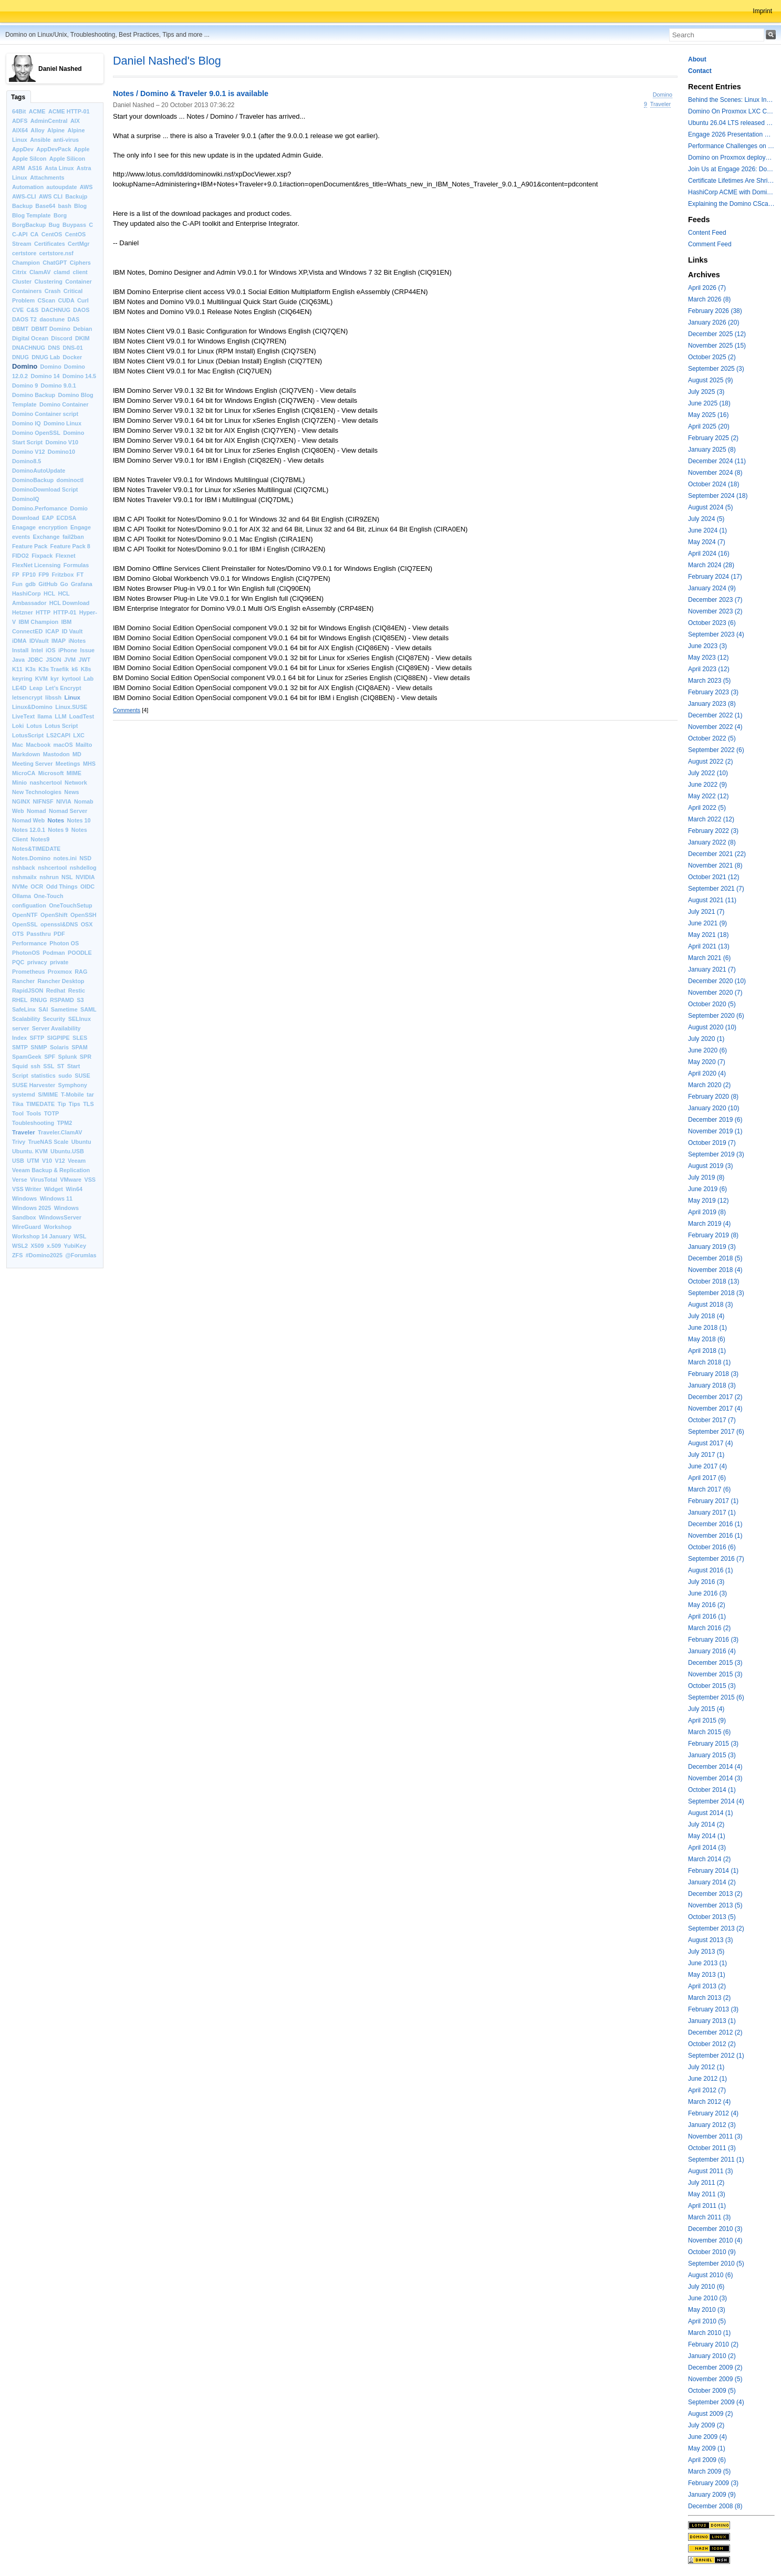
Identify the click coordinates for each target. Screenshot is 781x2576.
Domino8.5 (26, 461)
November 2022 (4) (715, 727)
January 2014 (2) (712, 1882)
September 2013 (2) (716, 1928)
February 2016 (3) (713, 1639)
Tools (33, 1113)
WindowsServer (60, 1217)
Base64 (45, 206)
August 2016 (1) (710, 1570)
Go (64, 584)
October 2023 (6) (712, 623)
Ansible (40, 140)
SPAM (79, 1047)
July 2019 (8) (706, 1177)
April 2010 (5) (707, 2321)
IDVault (39, 641)
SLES (79, 1038)
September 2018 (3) (716, 1293)
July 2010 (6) (706, 2286)
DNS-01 (72, 348)
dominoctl (70, 480)
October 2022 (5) (712, 738)
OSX (87, 924)
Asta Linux (59, 168)
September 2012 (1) (716, 2055)
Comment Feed (710, 244)
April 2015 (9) (707, 1720)
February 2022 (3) (713, 831)
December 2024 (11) (717, 461)
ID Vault (72, 631)
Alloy (37, 130)
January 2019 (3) (712, 1246)
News (71, 792)
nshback (23, 867)
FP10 (29, 574)
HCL (49, 593)
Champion (26, 262)
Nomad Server (68, 811)
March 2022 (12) (711, 819)
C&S (33, 310)
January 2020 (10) (713, 1108)
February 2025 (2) (713, 438)
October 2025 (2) (712, 357)
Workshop (57, 1227)
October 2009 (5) (712, 2390)
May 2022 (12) (708, 796)
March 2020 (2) (709, 1085)
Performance (29, 943)
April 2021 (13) (709, 946)
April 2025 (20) (709, 426)
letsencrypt (27, 697)
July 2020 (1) (706, 1038)
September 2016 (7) (716, 1558)
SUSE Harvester (33, 1085)
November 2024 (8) (715, 472)
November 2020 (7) (715, 992)
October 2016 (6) (712, 1547)
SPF (49, 1057)
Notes (56, 820)
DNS (54, 348)
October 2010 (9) (712, 2252)
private (59, 962)
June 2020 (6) (707, 1050)
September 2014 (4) (716, 1801)
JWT (84, 659)
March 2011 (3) (709, 2217)
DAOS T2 (24, 319)
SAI (43, 1009)
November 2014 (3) (715, 1778)
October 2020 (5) (712, 1004)
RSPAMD (62, 1000)
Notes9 (39, 839)
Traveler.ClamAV (60, 1132)
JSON (53, 659)
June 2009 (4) (707, 2437)
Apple (82, 149)
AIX (75, 121)
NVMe (20, 886)
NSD (85, 858)
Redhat (56, 990)
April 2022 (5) (707, 807)
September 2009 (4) (716, 2402)
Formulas (76, 565)
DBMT (20, 329)
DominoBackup (33, 480)
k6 (74, 669)
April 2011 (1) (707, 2205)
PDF (59, 934)
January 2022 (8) (712, 842)
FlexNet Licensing (36, 565)
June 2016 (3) (707, 1593)
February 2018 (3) (713, 1374)
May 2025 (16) (708, 415)
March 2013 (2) (709, 1997)
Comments (126, 710)
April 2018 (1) (707, 1350)
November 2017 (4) (715, 1408)
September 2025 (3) (716, 368)
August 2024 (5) (710, 507)
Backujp (76, 196)
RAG (81, 971)
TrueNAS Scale (48, 1142)
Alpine (56, 130)
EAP (48, 518)
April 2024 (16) (709, 553)
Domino (24, 366)
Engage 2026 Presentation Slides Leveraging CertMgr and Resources (731, 134)
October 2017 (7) (712, 1420)
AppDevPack (53, 149)
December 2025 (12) (717, 334)
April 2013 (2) (707, 1986)
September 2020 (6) (716, 1015)
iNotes (77, 641)
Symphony (72, 1085)
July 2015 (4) (706, 1709)
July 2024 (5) (706, 519)
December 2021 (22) (717, 854)
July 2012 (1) (706, 2067)
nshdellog (83, 867)
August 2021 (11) (712, 900)
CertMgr (78, 244)
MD (76, 754)
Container (78, 281)
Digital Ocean (30, 338)
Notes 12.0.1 (28, 830)
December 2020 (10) (717, 981)
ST (61, 1066)
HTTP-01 (65, 612)
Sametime (64, 1009)
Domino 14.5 (79, 376)
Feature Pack (29, 546)
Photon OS (64, 943)
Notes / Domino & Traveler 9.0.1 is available (190, 94)
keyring (22, 678)
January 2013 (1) (712, 2021)
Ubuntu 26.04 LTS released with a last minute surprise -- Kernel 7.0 (731, 123)
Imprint (762, 11)
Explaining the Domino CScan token (731, 203)
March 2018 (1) (709, 1362)
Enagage (24, 527)
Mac (17, 745)
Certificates (49, 244)
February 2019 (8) (713, 1235)
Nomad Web (28, 820)
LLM (60, 716)
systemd (23, 1094)
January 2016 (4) (712, 1651)
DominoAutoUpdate (38, 470)
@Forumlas (80, 1255)
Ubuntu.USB (67, 1151)
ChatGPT (55, 262)
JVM (70, 659)
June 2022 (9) (707, 784)
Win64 (74, 1189)
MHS (89, 763)
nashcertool (46, 782)
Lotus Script (61, 726)
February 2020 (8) (713, 1096)
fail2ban (73, 537)
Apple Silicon (67, 158)
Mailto (84, 745)
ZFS (17, 1255)
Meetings (68, 763)
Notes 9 (58, 830)
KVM (41, 678)
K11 (17, 669)
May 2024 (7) (706, 542)
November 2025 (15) (717, 345)
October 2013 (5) (712, 1917)
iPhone (67, 650)
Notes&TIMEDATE (36, 849)
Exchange (46, 537)
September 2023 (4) (716, 634)
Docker (72, 357)
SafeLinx (24, 1009)
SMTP (20, 1047)
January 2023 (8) (712, 703)
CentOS (52, 234)
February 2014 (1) (713, 1870)
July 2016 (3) (706, 1582)
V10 (47, 1160)
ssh (35, 1066)
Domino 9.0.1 (58, 385)
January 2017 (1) (712, 1512)
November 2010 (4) (715, 2240)
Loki (18, 726)
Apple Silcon (29, 158)
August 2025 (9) (710, 380)
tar (90, 1094)
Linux (72, 697)
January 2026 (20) (713, 322)
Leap (36, 688)
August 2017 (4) (710, 1443)
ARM (18, 168)
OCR (36, 886)
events (21, 537)
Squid (20, 1066)
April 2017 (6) (707, 1478)
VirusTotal (43, 1179)
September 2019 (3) (716, 1154)
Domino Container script (45, 414)
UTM (33, 1160)
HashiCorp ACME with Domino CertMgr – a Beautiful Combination (731, 192)
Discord (61, 338)
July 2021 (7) (706, 911)
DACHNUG (55, 310)
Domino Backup (33, 395)
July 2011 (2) (706, 2182)
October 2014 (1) (712, 1789)
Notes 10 (79, 820)
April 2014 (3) (707, 1847)
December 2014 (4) (715, 1766)
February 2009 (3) (713, 2483)
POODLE (80, 953)
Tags (18, 97)
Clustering (49, 281)
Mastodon (56, 754)
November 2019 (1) (715, 1131)
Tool (18, 1113)
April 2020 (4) (707, 1073)
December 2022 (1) (715, 715)
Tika (17, 1104)
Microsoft (51, 773)
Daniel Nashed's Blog (167, 60)
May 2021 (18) (708, 934)
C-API (19, 234)
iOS (51, 650)
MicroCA (23, 773)
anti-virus (66, 140)
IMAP (58, 641)
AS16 (35, 168)
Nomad (36, 811)
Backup (22, 206)
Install (20, 650)
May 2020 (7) (706, 1062)
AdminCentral (49, 121)
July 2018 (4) (706, 1316)
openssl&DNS (59, 924)
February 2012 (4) (713, 2113)
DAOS (81, 310)
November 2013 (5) (715, 1905)
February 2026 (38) (715, 311)
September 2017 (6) (716, 1431)
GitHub (47, 584)
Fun (17, 584)
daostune (52, 319)
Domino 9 (25, 385)
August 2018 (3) (710, 1304)
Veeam (77, 1160)
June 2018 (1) (707, 1327)
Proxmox (60, 971)
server (20, 1028)
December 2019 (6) (715, 1119)
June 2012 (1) (707, 2078)
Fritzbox (62, 574)
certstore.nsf (56, 253)
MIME (74, 773)
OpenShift (54, 915)
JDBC (35, 659)
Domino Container (64, 404)
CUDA (66, 300)
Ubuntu (81, 1142)
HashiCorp (26, 593)
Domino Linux (62, 423)
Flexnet (66, 555)
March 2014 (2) (709, 1859)
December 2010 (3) (715, 2229)
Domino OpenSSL (36, 433)
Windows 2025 (31, 1208)
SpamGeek (26, 1057)
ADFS (19, 121)
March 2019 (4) (709, 1223)
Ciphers (80, 262)
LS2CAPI (58, 735)
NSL (67, 877)
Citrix (19, 272)
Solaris (59, 1047)
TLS (88, 1104)
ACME (37, 111)
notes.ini (65, 858)
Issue (87, 650)
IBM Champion (39, 622)
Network (76, 782)
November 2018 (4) (715, 1270)
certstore (24, 253)
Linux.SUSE (71, 707)
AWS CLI (51, 196)
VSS (90, 1179)
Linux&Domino (32, 707)
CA (34, 234)
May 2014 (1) (706, 1836)
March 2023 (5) (709, 680)
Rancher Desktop (61, 981)
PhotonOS (26, 953)
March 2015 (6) (709, 1732)
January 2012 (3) (712, 2125)
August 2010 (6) (710, 2275)
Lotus (34, 726)
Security (54, 1019)
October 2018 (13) (713, 1281)
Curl (83, 300)
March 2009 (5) (709, 2471)
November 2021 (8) (715, 865)
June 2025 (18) (709, 403)
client (79, 272)
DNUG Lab (46, 357)
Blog (80, 206)
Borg (60, 215)
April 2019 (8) (707, 1212)
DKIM (82, 338)
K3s (30, 669)
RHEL (19, 1000)
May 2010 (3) (706, 2309)
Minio (19, 782)
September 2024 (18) (717, 495)
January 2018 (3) (712, 1385)
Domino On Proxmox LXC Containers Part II (731, 111)
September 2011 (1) (716, 2159)
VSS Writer (26, 1189)
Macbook (38, 745)
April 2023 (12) (709, 669)
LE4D (19, 688)
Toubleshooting (33, 1123)
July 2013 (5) (706, 1951)
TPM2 (64, 1123)
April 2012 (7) (707, 2090)
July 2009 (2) (706, 2425)
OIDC (87, 886)
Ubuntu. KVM (30, 1151)
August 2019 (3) (710, 1166)
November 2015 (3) (715, 1674)
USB (18, 1160)
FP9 (43, 574)
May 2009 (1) (706, 2448)
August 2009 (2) (710, 2413)
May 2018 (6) (706, 1339)
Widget (53, 1189)
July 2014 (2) (706, 1824)
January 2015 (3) (712, 1755)
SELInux (79, 1019)
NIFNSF (43, 801)
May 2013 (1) (706, 1974)
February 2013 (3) (713, 2009)
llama (44, 716)
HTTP (43, 612)
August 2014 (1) (710, 1813)
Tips (74, 1104)
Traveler (23, 1132)
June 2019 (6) (707, 1189)
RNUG (38, 1000)
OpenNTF (25, 915)
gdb (30, 584)
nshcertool (52, 867)
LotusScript (28, 735)
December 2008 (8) (715, 2506)
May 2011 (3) (706, 2194)
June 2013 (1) (707, 1963)
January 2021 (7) (712, 969)
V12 (60, 1160)
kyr (54, 678)
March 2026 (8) (709, 299)
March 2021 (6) (709, 958)
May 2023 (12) (708, 657)
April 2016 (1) (707, 1616)
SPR (85, 1057)
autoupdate (61, 187)
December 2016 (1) (715, 1524)
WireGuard (26, 1227)
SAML (88, 1009)
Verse (19, 1179)
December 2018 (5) (715, 1258)
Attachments (47, 177)
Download (25, 518)
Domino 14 (44, 376)
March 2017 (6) (709, 1489)
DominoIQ (25, 499)
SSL (48, 1066)
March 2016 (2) (709, 1628)
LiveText (23, 716)
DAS (73, 319)
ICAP (52, 631)
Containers (26, 291)
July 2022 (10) (708, 773)
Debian (82, 329)
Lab (88, 678)
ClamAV (40, 272)
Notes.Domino (31, 858)
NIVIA (63, 801)
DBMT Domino (51, 329)
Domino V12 (28, 452)
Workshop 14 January (41, 1236)
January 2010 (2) (712, 2356)
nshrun (49, 877)
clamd (62, 272)
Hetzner (22, 612)
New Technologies (36, 792)
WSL (80, 1236)
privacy (37, 962)
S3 (80, 1000)
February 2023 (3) (713, 692)
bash (64, 206)
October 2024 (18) (713, 484)
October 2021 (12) (713, 877)
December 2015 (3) (715, 1662)
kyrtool (71, 678)
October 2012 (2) (712, 2044)
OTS (18, 934)
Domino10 (61, 452)
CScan (47, 300)
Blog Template (31, 215)
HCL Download (69, 603)
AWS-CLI (24, 196)
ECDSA (66, 518)
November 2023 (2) (715, 611)
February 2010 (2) (713, 2344)
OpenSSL (25, 924)
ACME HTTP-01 (69, 111)
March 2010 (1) (709, 2333)
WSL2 (20, 1246)
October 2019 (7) (712, 1142)
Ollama (21, 896)
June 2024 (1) (707, 530)
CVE (18, 310)
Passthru (39, 934)
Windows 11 (56, 1198)
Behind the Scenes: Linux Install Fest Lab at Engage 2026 (731, 99)
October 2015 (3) (712, 1685)
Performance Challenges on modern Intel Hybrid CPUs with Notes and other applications (731, 146)
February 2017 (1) (713, 1501)
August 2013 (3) (710, 1940)
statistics (43, 1075)
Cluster (22, 281)
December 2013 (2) (715, 1893)
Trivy (18, 1142)
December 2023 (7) (715, 599)
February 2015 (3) (713, 1743)
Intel (37, 650)
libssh (53, 697)
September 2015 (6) (716, 1697)
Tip (62, 1104)
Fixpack (42, 555)
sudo (65, 1075)
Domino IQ (26, 423)
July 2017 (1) (706, 1454)
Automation (28, 187)
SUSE (82, 1075)
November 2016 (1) (715, 1535)
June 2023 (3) (707, 646)
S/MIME (48, 1094)
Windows (24, 1198)
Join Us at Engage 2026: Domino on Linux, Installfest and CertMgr (731, 169)
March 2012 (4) (709, 2101)
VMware (70, 1179)
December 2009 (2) (715, 2367)
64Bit (19, 111)
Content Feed (707, 232)
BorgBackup (29, 225)
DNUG (20, 357)
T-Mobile (72, 1094)
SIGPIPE (58, 1038)
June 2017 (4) (707, 1466)
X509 (37, 1246)
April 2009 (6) (707, 2460)
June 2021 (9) (707, 923)
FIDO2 (20, 555)
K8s (86, 669)
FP (15, 574)
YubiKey (75, 1246)
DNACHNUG (28, 348)
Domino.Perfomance (39, 508)
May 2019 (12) (708, 1200)
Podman (54, 953)
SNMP (38, 1047)
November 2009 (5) (715, 2379)
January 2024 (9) (712, 588)
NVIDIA (85, 877)
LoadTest (81, 716)
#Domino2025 (44, 1255)
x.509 (54, 1246)
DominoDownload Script (45, 489)
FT (80, 574)
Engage (80, 527)
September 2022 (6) (716, 750)
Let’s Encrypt (63, 688)
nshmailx (24, 877)
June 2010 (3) (707, 2298)
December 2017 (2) (715, 1397)
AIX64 (20, 130)
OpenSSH (83, 915)
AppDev (23, 149)
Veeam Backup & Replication (51, 1170)
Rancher (23, 981)
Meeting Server (32, 763)
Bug (54, 225)
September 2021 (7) (716, 888)
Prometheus (28, 971)
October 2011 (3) (712, 2148)
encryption (52, 527)
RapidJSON (27, 990)
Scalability (26, 1019)
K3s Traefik (53, 669)
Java (18, 659)
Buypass (74, 225)
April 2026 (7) (707, 287)
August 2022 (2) (710, 761)
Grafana (81, 584)
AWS (86, 187)
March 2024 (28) (711, 565)
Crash (53, 291)
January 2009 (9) (712, 2494)
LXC (79, 735)
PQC (18, 962)
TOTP (51, 1113)
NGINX (21, 801)
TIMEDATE (40, 1104)
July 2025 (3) (706, 391)
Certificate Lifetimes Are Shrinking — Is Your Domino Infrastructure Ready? (731, 180)
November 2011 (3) (715, 2136)
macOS (63, 745)
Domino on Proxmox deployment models (731, 157)
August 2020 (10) (712, 1027)
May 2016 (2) (706, 1605)
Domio (79, 508)
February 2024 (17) (715, 576)
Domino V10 (62, 442)
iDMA (19, 641)
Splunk (67, 1057)
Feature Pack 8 (70, 546)
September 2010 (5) (716, 2263)
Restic (76, 990)
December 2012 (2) (715, 2032)
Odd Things (62, 886)
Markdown (26, 754)
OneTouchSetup (70, 905)
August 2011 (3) (710, 2171)
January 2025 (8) (712, 449)
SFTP (37, 1038)
